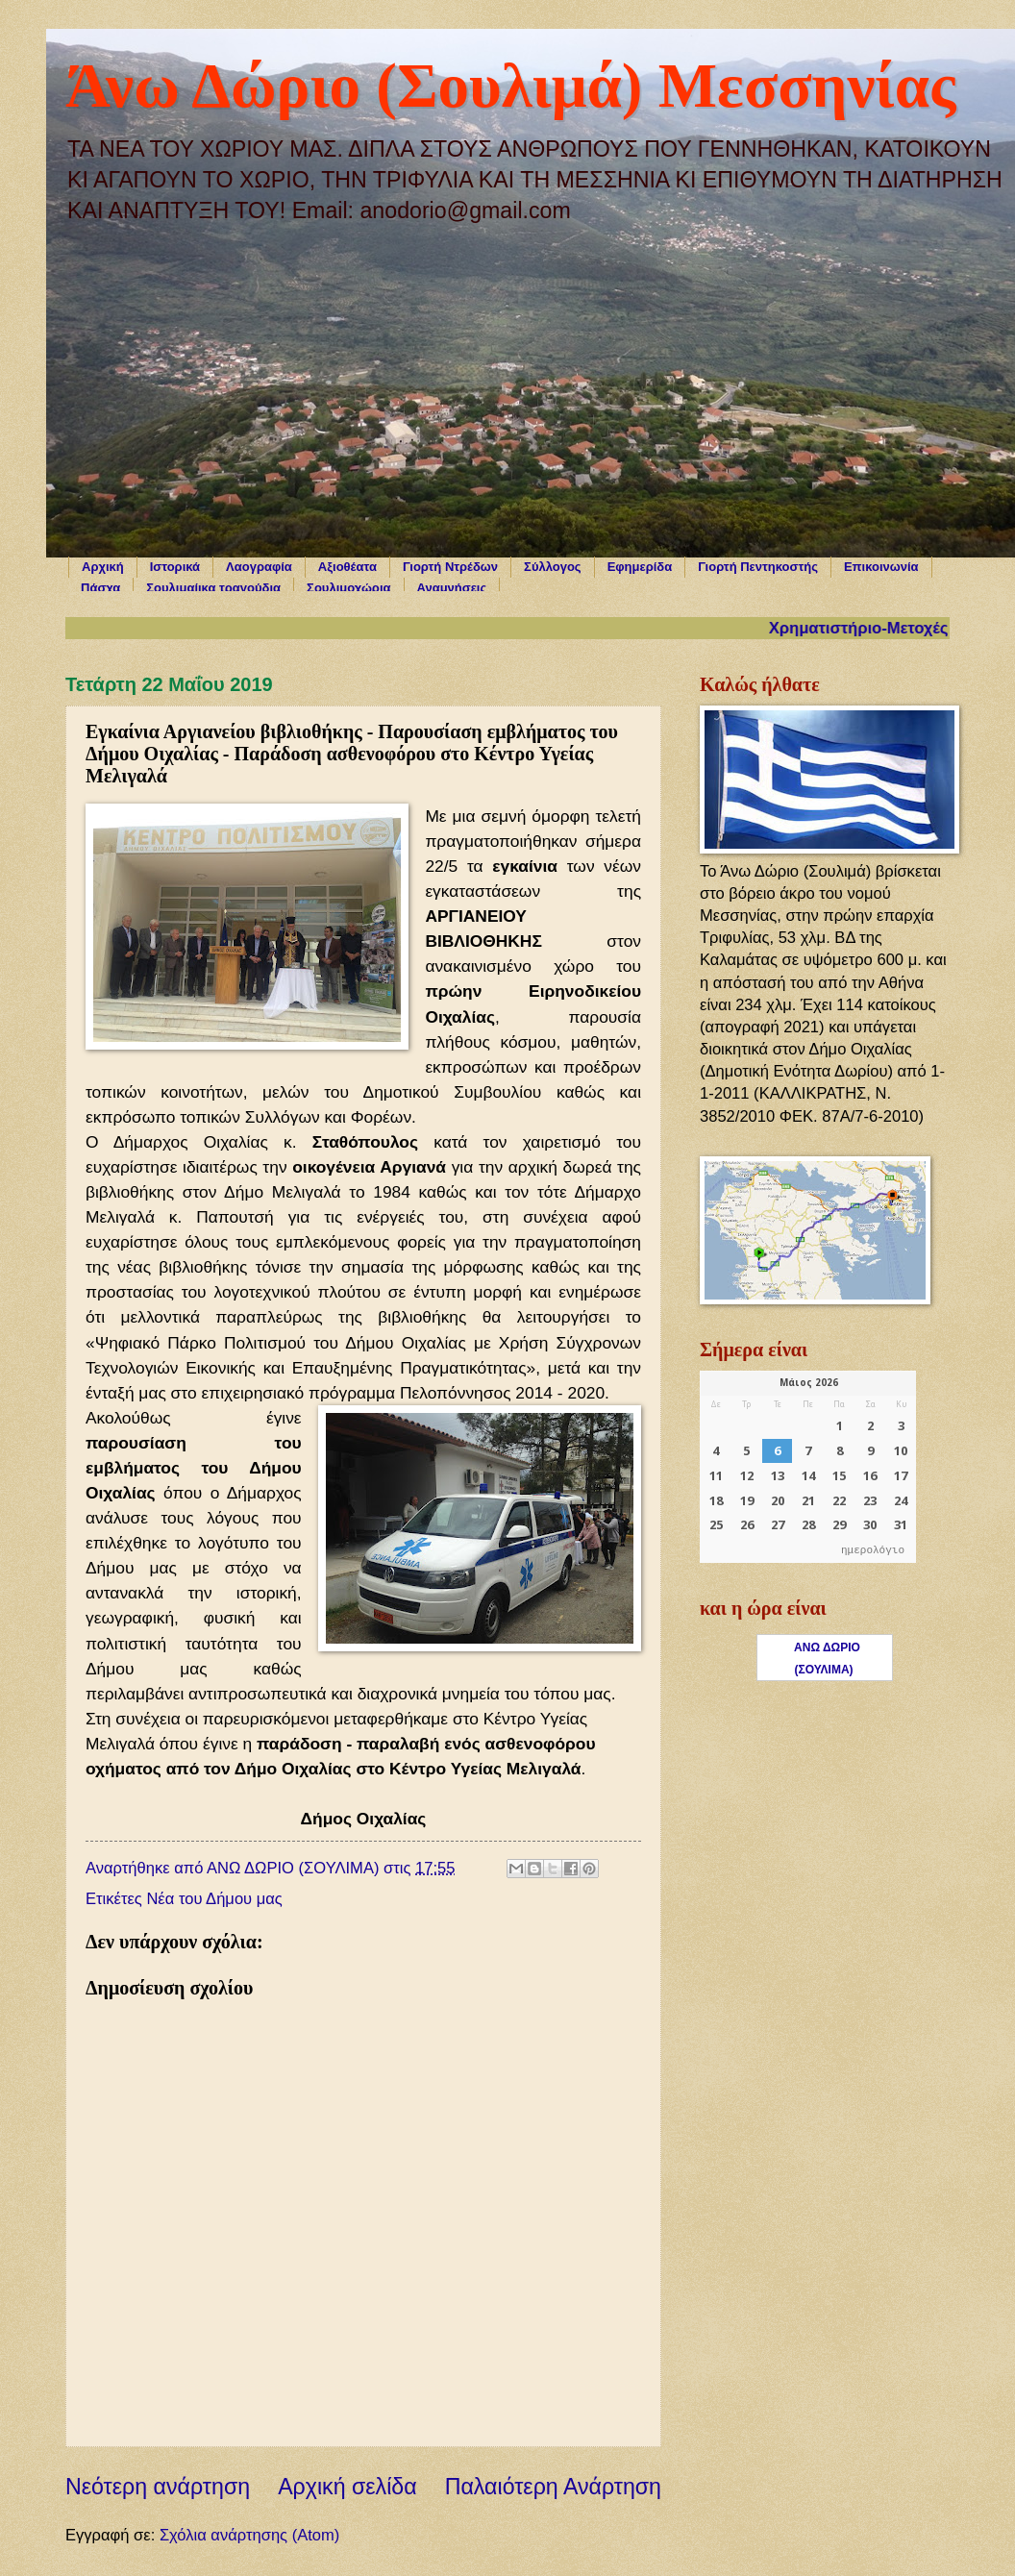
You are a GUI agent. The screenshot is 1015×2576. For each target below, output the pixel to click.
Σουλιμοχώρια (348, 588)
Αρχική (103, 566)
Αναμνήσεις (452, 588)
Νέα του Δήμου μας (214, 1899)
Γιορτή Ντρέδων (450, 566)
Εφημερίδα (640, 566)
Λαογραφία (259, 566)
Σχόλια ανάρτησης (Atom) (249, 2535)
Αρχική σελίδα (347, 2486)
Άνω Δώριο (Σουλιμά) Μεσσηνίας (510, 85)
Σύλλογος (553, 566)
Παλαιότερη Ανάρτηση (553, 2486)
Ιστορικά (175, 566)
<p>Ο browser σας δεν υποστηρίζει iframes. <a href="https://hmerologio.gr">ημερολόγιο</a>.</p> (808, 1467)
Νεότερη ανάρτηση (157, 2486)
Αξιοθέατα (347, 566)
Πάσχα (100, 588)
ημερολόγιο (872, 1551)
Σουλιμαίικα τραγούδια (213, 588)
